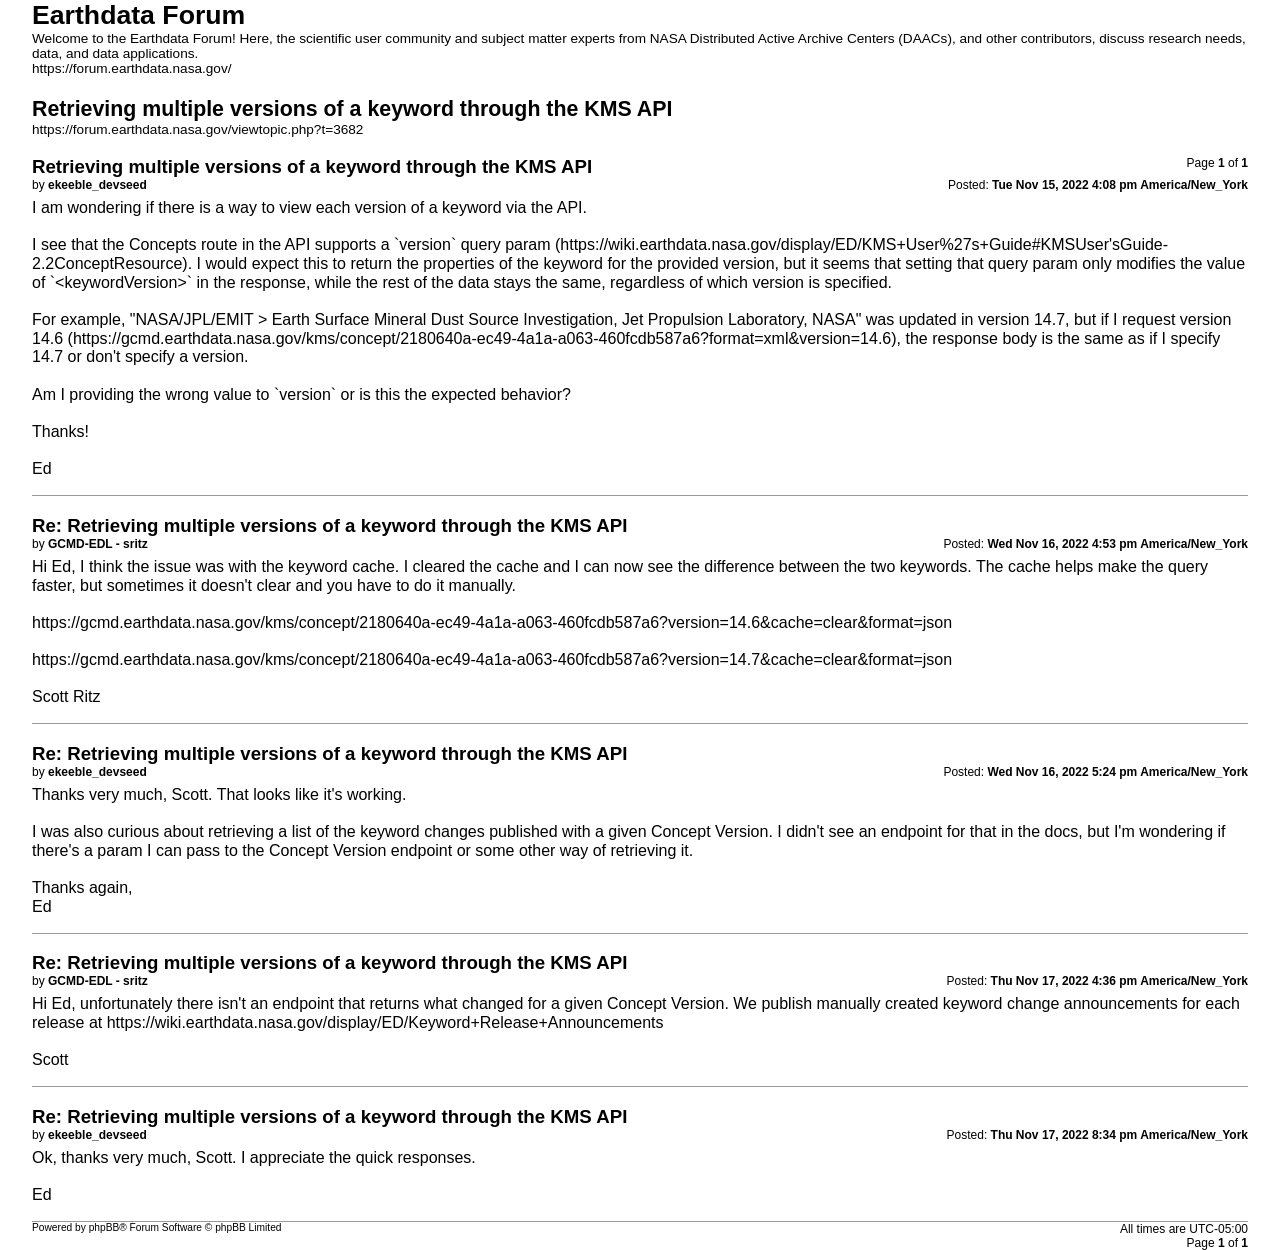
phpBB (104, 1227)
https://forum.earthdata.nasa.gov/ (132, 68)
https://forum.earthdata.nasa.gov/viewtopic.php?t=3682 (197, 129)
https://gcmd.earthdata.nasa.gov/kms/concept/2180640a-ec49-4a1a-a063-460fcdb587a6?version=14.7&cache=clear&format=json (492, 659)
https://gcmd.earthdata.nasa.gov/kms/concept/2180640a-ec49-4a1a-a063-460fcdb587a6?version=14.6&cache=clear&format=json (492, 622)
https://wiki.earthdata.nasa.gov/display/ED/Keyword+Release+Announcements (385, 1022)
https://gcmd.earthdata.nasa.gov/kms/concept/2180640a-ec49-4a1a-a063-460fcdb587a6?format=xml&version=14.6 (482, 338)
